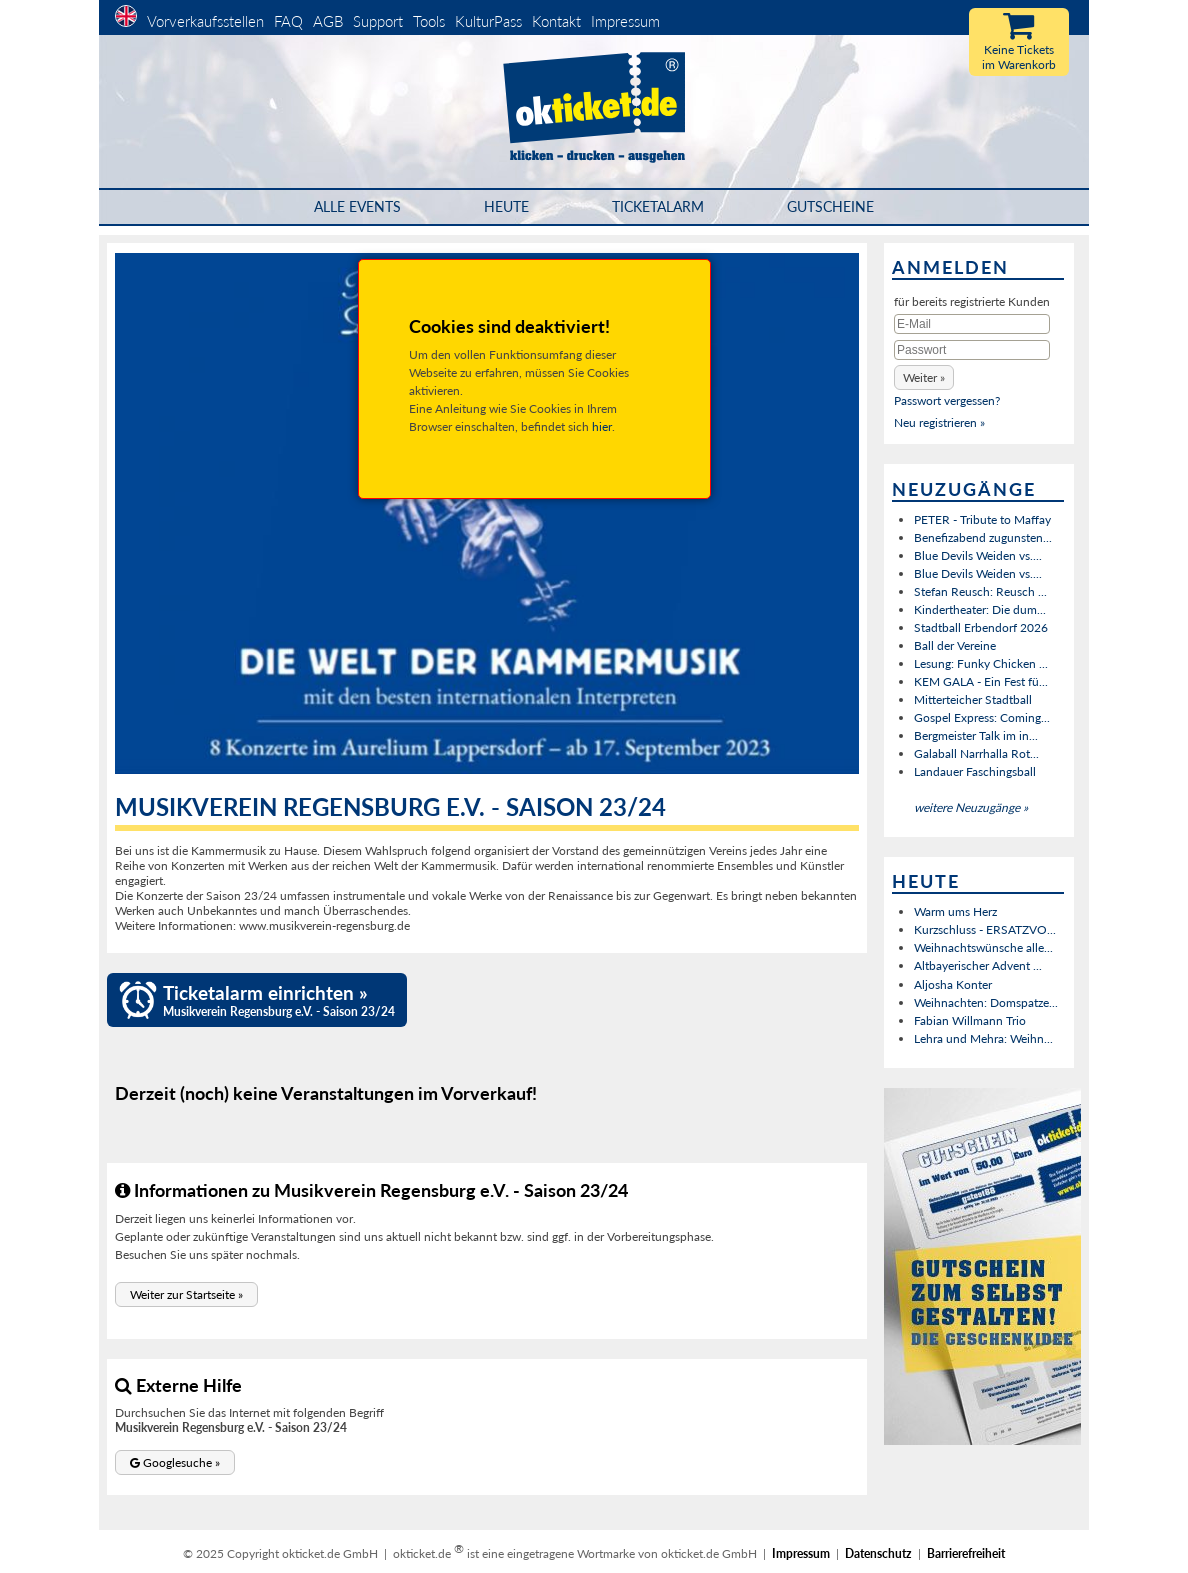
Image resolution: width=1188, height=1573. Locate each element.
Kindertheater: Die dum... (980, 609)
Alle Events (357, 206)
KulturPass (490, 21)
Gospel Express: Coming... (982, 717)
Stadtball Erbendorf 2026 (981, 627)
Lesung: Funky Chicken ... (981, 663)
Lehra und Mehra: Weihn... (983, 1038)
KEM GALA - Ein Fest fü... (981, 681)
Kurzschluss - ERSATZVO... (985, 929)
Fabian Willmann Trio (970, 1020)
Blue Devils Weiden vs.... (978, 555)
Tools (429, 21)
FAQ (288, 21)
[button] (186, 1294)
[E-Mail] (972, 324)
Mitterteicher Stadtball (973, 699)
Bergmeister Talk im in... (976, 735)
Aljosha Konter (953, 984)
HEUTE (506, 206)
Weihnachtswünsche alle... (983, 947)
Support (378, 21)
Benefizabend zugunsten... (983, 537)
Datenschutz (878, 1553)
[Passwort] (972, 350)
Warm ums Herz (955, 911)
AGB (328, 21)
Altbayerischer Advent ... (978, 965)
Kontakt (556, 21)
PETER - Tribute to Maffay (982, 519)
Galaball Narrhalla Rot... (976, 753)
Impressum (625, 21)
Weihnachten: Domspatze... (986, 1002)
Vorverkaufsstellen (205, 21)
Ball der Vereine (955, 645)
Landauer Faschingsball (975, 771)
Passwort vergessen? (947, 400)
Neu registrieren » (939, 422)
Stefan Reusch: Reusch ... (980, 591)
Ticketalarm (658, 206)
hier (602, 426)
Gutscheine (830, 206)
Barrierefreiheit (966, 1553)
